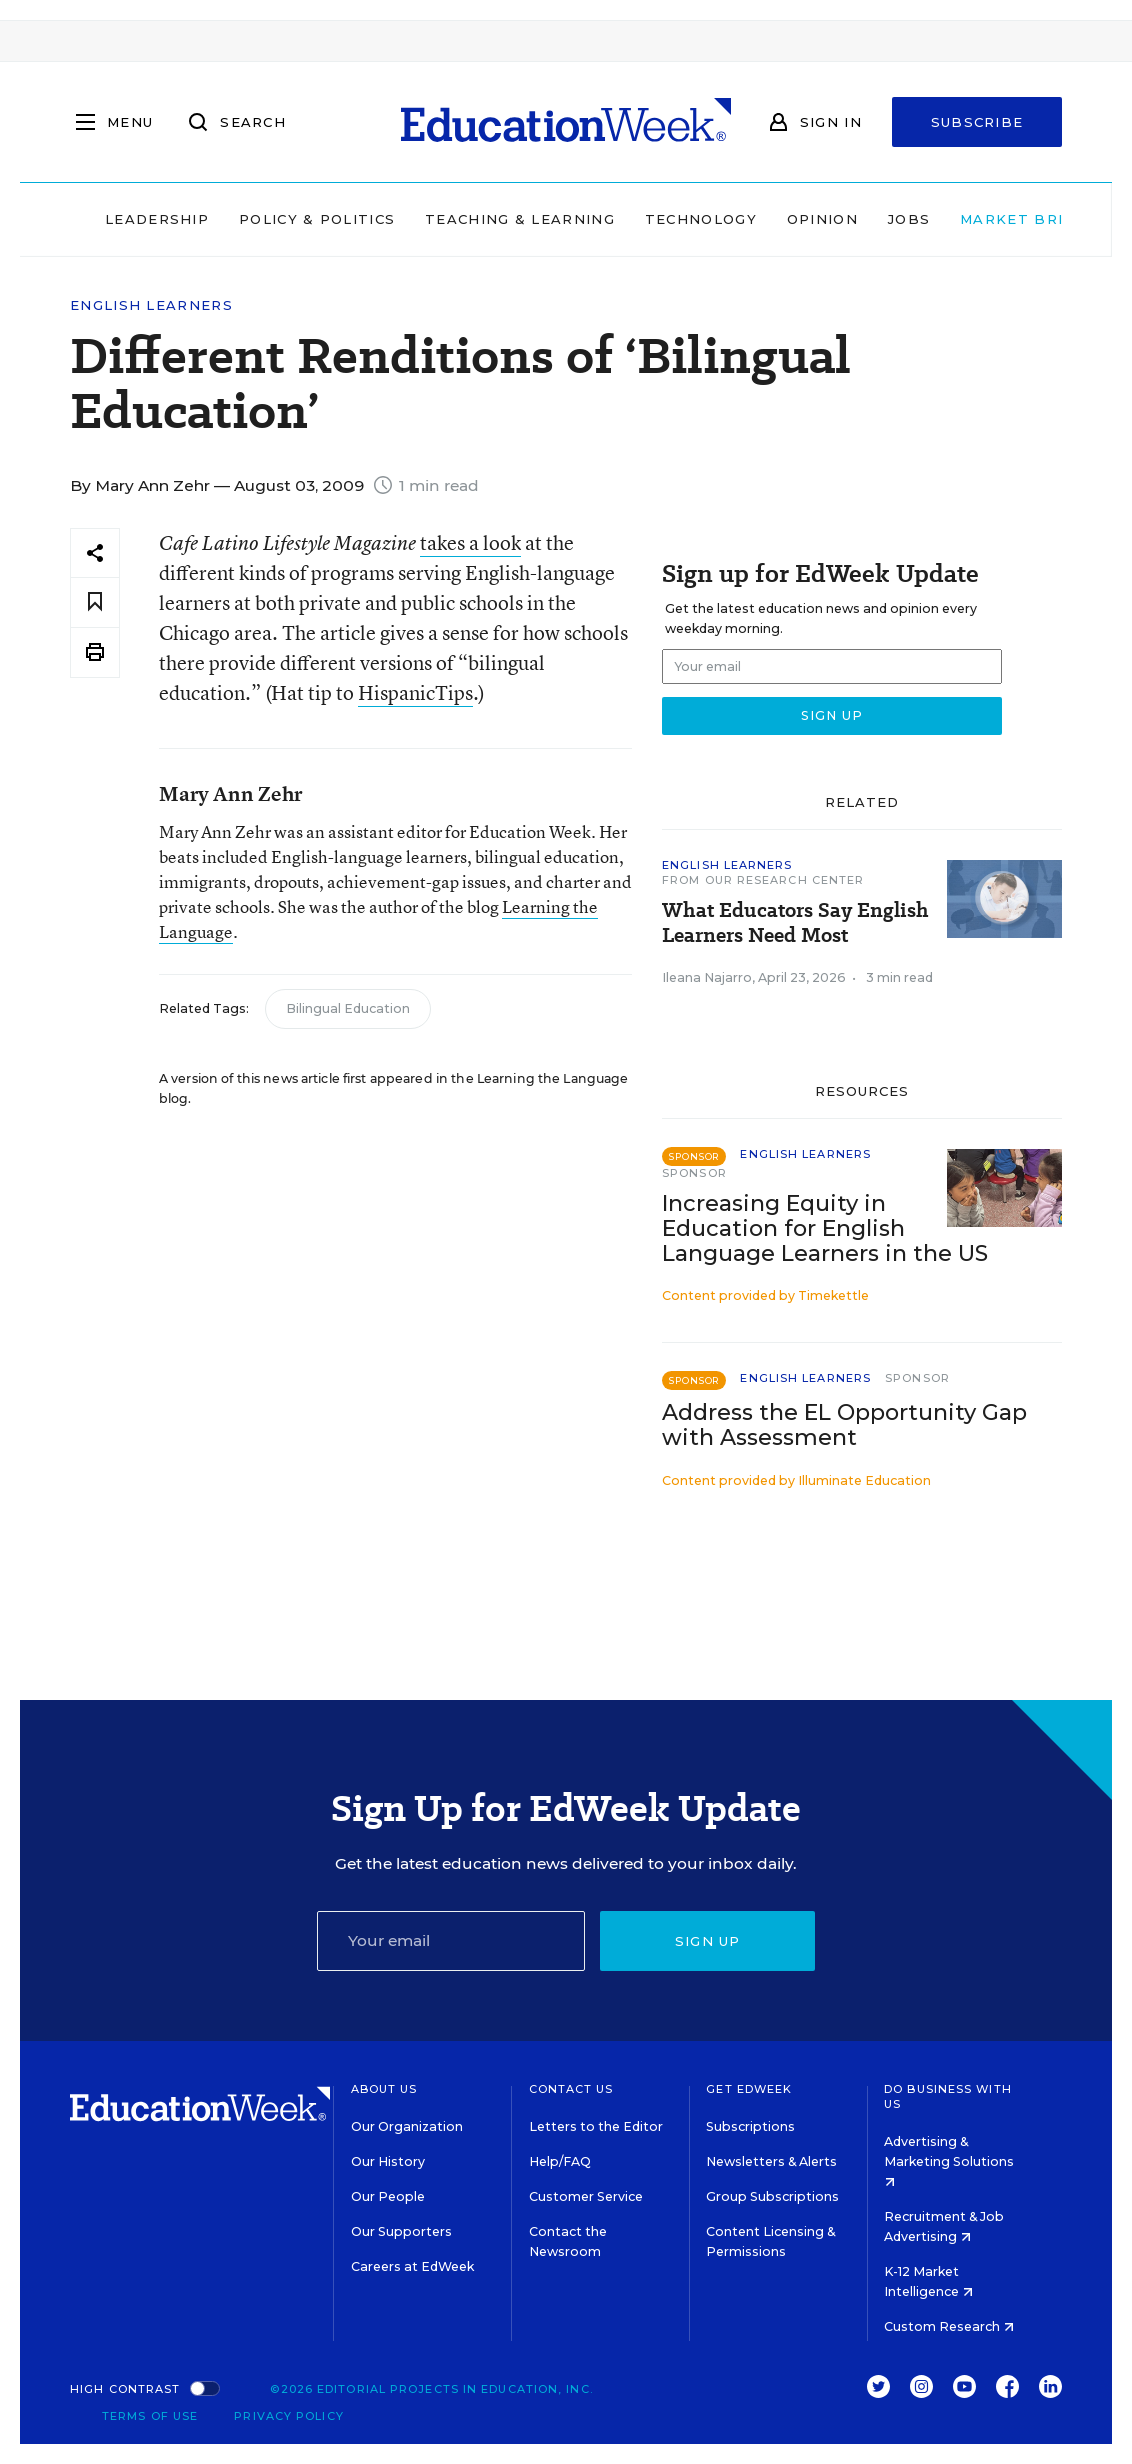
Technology (664, 219)
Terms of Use (150, 2416)
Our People (388, 2196)
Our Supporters (401, 2231)
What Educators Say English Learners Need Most (795, 923)
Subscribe (977, 122)
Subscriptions (750, 2126)
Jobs (872, 219)
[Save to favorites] (95, 602)
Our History (388, 2161)
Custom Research (949, 2326)
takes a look (470, 542)
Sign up (708, 1941)
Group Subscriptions (772, 2196)
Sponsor (694, 1173)
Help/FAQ (560, 2161)
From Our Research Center (763, 880)
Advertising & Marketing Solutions (949, 2160)
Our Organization (407, 2126)
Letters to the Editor (596, 2126)
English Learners (151, 305)
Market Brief (994, 219)
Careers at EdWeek (412, 2266)
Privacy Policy (288, 2416)
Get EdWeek (749, 2089)
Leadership (120, 219)
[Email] (451, 1941)
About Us (384, 2089)
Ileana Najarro (707, 977)
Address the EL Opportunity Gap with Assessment (844, 1425)
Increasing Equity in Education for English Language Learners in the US (825, 1228)
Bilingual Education (348, 1008)
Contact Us (571, 2089)
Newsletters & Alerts (771, 2161)
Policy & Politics (280, 219)
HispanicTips (415, 692)
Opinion (785, 219)
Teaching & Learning (484, 219)
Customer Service (586, 2196)
